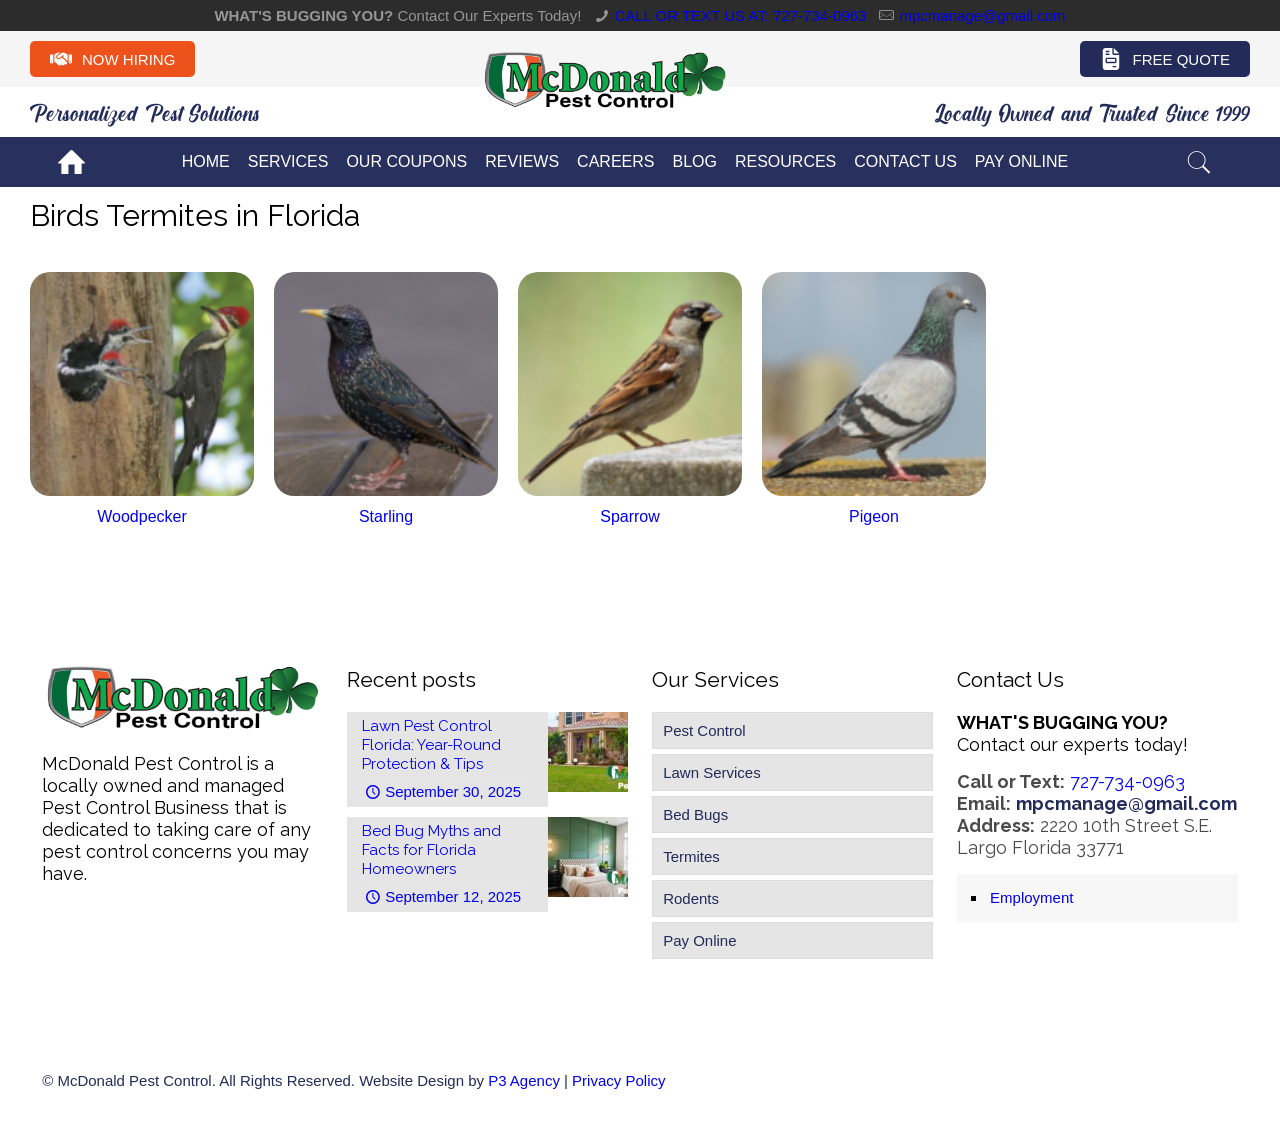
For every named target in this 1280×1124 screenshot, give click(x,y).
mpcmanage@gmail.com (982, 15)
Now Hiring (112, 59)
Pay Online (699, 940)
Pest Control (704, 730)
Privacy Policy (618, 1080)
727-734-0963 (1127, 781)
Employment (1031, 897)
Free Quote (1165, 59)
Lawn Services (712, 772)
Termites (691, 856)
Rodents (691, 898)
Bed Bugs (695, 814)
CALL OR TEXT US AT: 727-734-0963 (740, 15)
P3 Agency (524, 1080)
